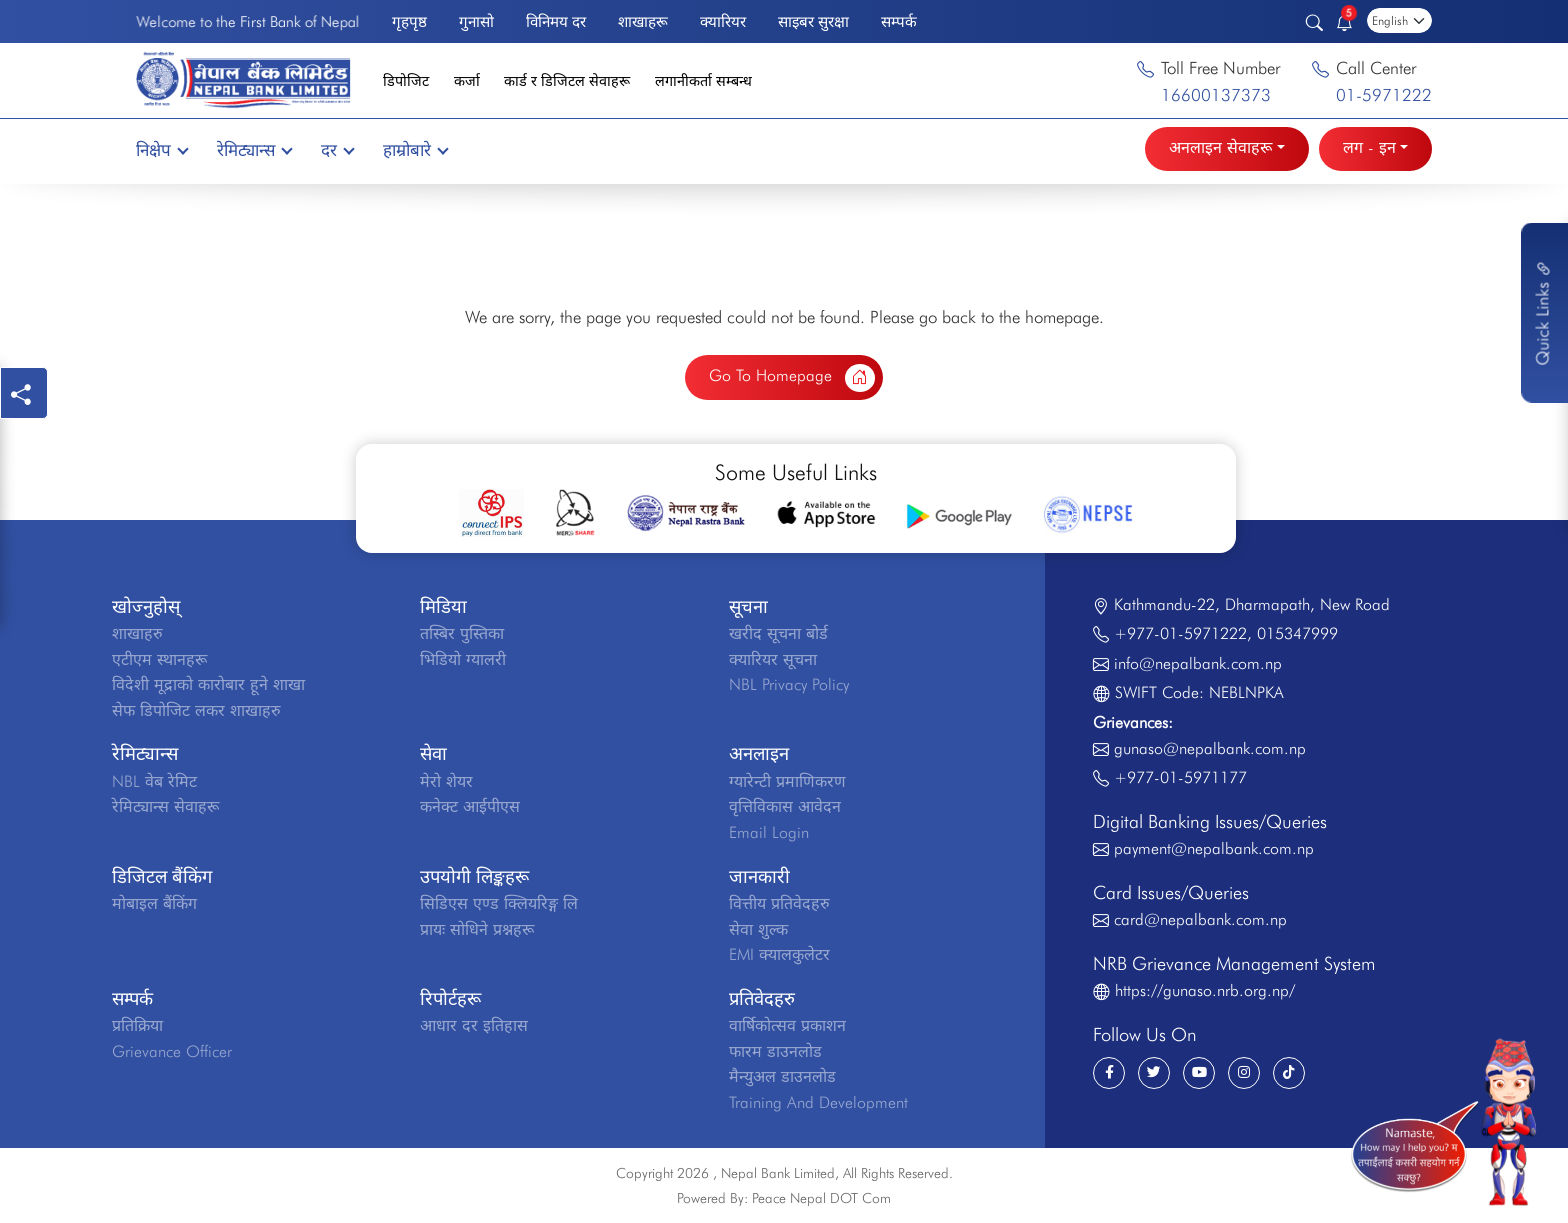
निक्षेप (161, 150)
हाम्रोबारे (415, 150)
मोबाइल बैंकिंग (154, 903)
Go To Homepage (792, 378)
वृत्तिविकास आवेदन (785, 806)
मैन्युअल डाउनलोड (782, 1076)
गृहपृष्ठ (409, 21)
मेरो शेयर (446, 781)
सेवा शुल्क (758, 929)
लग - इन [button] (1369, 147)
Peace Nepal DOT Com (821, 1198)
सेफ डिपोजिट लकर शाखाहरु (196, 710)
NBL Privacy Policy (789, 684)
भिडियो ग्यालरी (463, 659)
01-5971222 (1384, 95)
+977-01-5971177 (1180, 777)
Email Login (769, 832)
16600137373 (1216, 95)
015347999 (1297, 633)
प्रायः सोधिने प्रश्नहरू (477, 929)
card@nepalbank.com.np (1200, 919)
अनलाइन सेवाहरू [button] (1220, 147)
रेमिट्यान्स (254, 150)
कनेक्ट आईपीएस (470, 806)
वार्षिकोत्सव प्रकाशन (787, 1025)
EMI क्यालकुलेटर (779, 954)
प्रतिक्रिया (137, 1025)
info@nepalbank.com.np (1198, 663)
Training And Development (818, 1102)
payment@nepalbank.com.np (1214, 848)
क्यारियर (723, 21)
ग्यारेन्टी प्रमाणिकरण (787, 781)
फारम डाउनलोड (775, 1051)
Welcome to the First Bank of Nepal (248, 21)
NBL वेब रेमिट (154, 781)
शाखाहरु (137, 633)
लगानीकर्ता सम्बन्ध (703, 80)
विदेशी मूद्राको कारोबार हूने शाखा (208, 684)
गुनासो (476, 21)
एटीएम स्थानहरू (159, 659)
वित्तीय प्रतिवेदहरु (779, 903)
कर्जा (467, 80)
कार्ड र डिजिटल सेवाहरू (567, 80)
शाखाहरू (643, 21)
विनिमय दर (556, 21)
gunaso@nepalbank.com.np (1210, 748)
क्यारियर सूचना (773, 659)
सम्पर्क (899, 21)
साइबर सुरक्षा (813, 21)
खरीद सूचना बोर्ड (778, 633)
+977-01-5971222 (1180, 633)
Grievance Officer (172, 1051)
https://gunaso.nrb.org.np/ (1205, 990)
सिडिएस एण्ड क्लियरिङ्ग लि (499, 903)
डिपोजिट (406, 80)
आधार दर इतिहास (474, 1025)
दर (337, 150)
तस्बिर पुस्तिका (462, 633)
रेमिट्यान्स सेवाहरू (165, 806)
